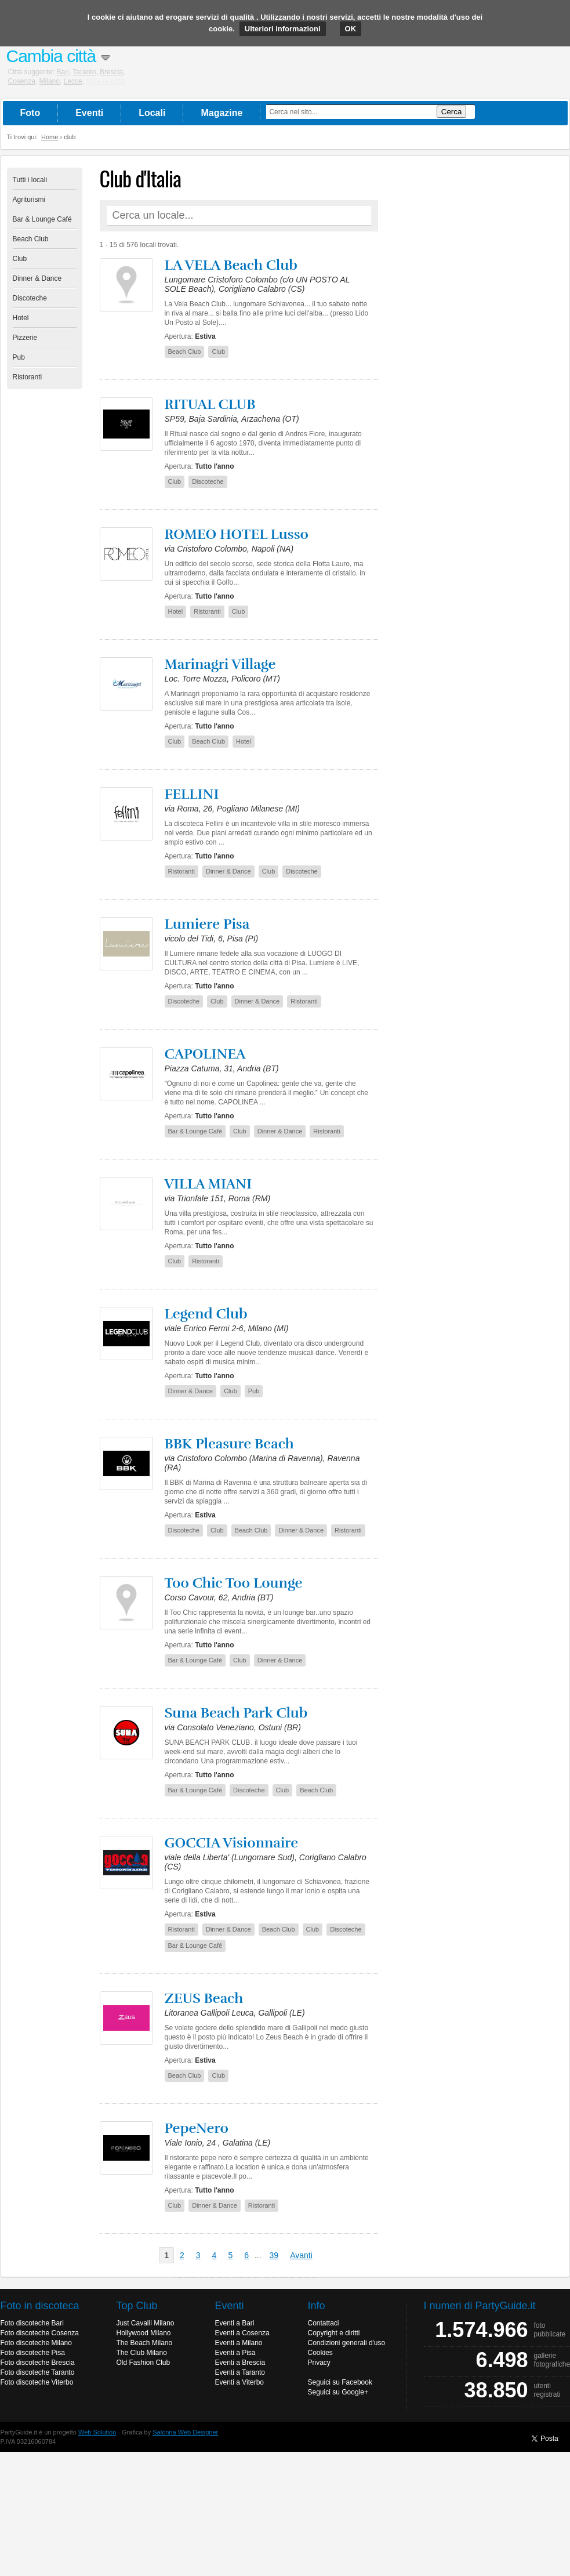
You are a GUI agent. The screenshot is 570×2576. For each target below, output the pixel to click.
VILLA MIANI (208, 1184)
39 (274, 2255)
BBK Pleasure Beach (229, 1443)
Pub (19, 357)
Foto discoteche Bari (32, 2323)
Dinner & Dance (37, 278)
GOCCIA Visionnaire (232, 1843)
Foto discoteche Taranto (38, 2372)
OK (351, 28)
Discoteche (30, 298)
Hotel (21, 318)
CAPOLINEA (205, 1054)
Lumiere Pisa (207, 924)
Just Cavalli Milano (146, 2323)
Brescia (111, 72)
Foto (30, 113)
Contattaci (323, 2323)
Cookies (320, 2353)
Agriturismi (29, 199)
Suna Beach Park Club (236, 1713)
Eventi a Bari (235, 2323)
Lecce (73, 81)
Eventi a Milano (239, 2343)
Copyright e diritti (334, 2333)
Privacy (319, 2362)
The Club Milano (142, 2353)
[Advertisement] (477, 342)
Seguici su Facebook (340, 2382)
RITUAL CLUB (210, 404)
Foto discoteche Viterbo (37, 2382)
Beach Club (31, 239)
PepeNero (196, 2128)
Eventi (89, 113)
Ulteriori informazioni (283, 28)
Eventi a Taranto (240, 2372)
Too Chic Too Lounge (234, 1583)
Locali (152, 113)
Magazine (221, 113)
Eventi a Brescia (240, 2362)
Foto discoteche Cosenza (40, 2333)
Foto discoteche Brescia (38, 2362)
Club (20, 259)
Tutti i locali (30, 180)
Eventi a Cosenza (242, 2333)
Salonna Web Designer (185, 2432)
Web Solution (97, 2432)
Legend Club (206, 1314)
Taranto (84, 72)
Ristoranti (27, 377)
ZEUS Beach (204, 1998)
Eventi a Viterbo (239, 2382)
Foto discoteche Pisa (33, 2353)
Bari (63, 72)
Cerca (451, 111)
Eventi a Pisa (235, 2353)
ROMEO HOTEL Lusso (236, 534)
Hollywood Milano (144, 2333)
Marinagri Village (220, 664)
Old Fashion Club (143, 2362)
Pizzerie (25, 338)
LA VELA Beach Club (231, 265)
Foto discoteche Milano (36, 2343)
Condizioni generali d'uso (347, 2343)
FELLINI (192, 794)
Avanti (301, 2255)
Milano (49, 81)
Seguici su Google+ (338, 2392)
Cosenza (21, 81)
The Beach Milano (145, 2343)
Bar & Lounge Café (42, 219)
